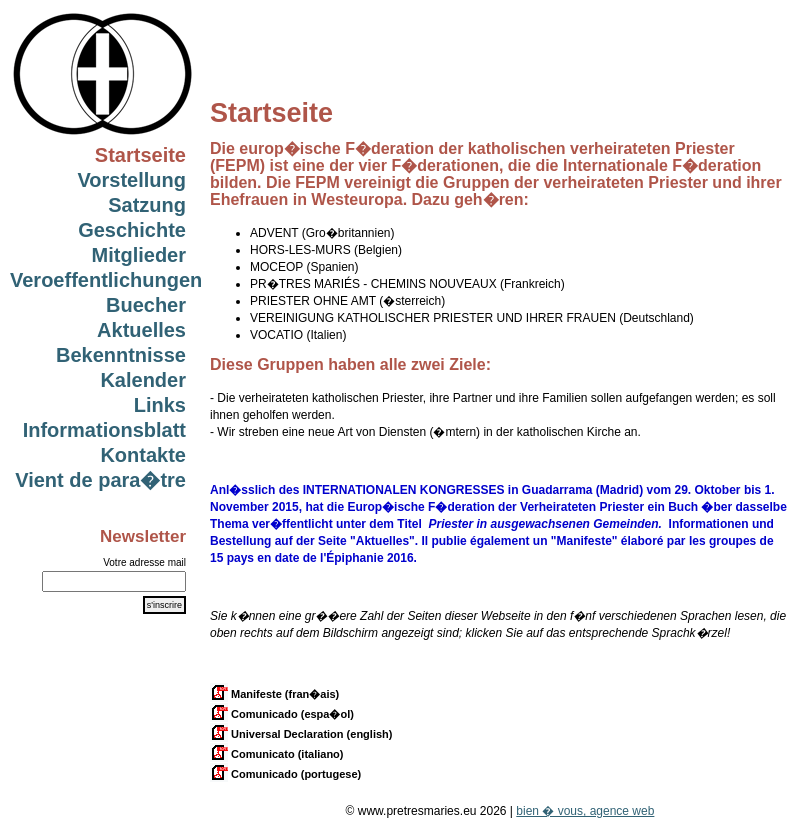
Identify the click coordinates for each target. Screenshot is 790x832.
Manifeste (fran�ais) (274, 694)
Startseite (140, 155)
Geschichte (132, 230)
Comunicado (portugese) (285, 774)
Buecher (146, 305)
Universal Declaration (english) (301, 734)
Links (160, 405)
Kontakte (143, 455)
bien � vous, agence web (585, 811)
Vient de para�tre (100, 480)
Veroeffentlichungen (106, 280)
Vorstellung (131, 180)
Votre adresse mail (144, 562)
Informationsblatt (104, 430)
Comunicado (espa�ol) (282, 714)
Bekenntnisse (121, 355)
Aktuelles (141, 330)
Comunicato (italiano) (277, 754)
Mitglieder (139, 255)
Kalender (143, 380)
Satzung (147, 205)
